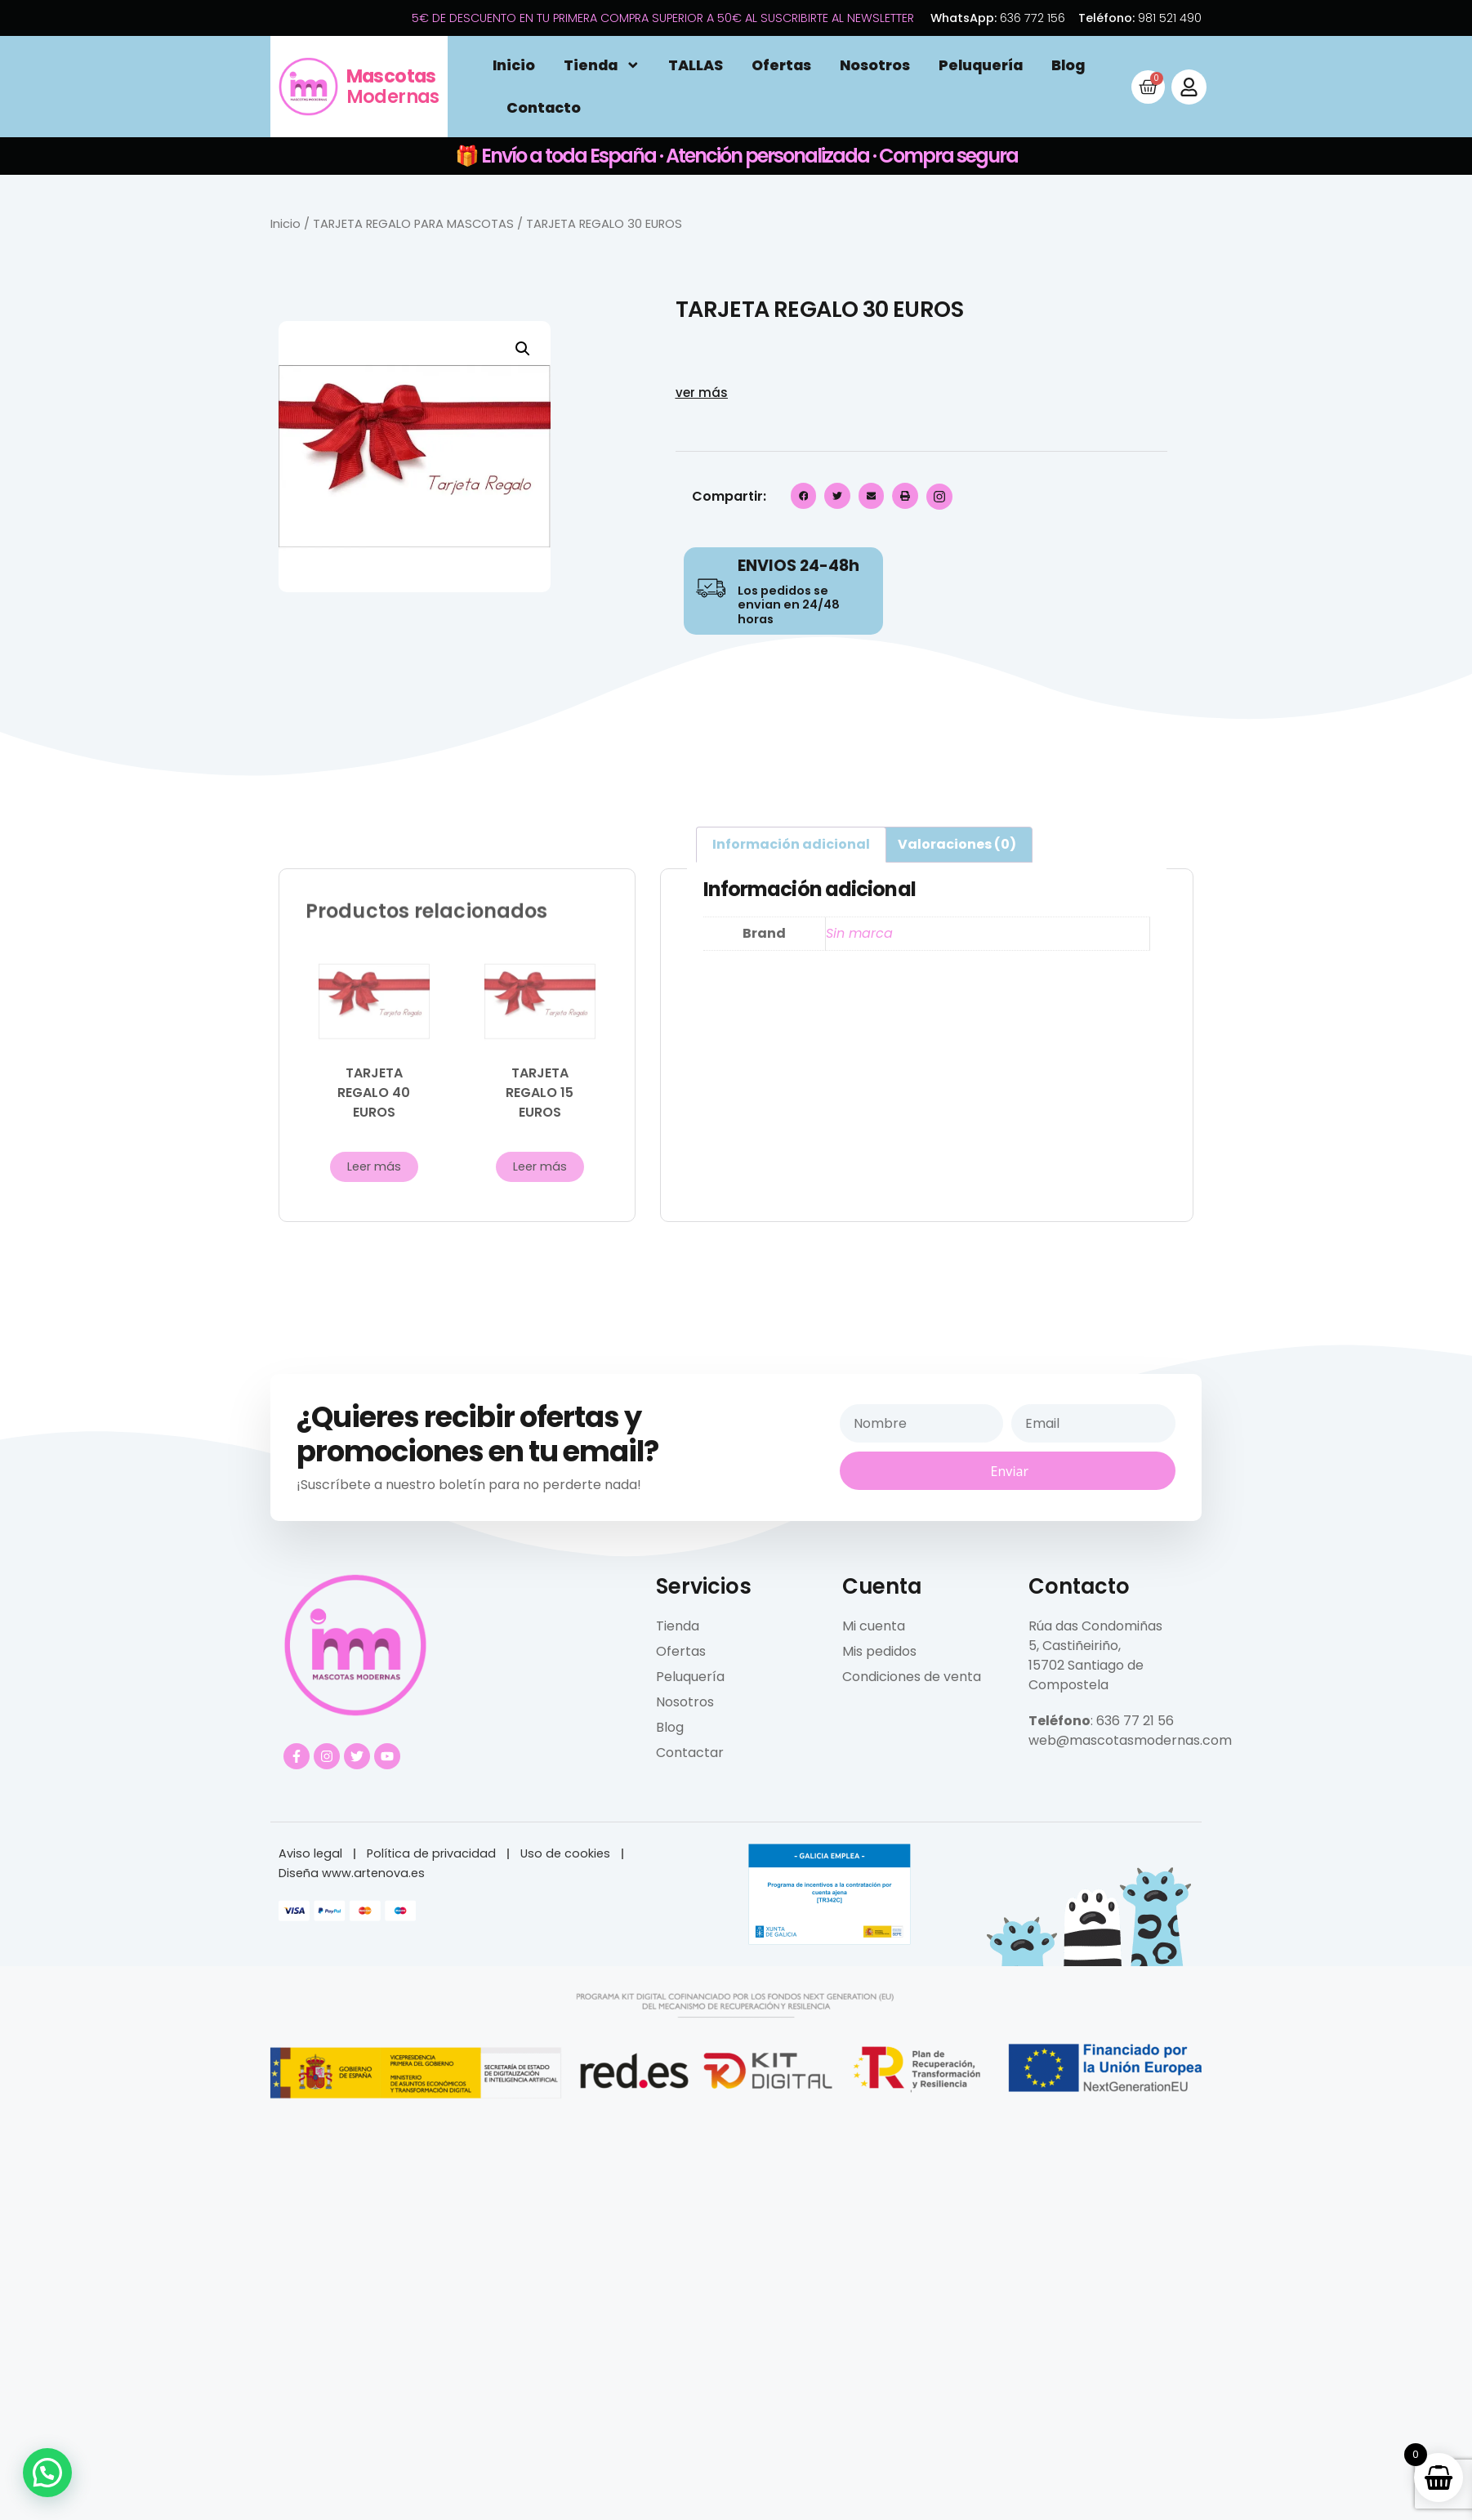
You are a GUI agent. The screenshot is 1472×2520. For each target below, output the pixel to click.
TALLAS (695, 65)
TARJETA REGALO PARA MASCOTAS (413, 224)
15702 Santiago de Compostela (1086, 1675)
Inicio (514, 65)
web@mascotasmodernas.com (1130, 1740)
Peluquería (981, 65)
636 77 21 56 (1135, 1720)
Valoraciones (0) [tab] (957, 844)
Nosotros (875, 65)
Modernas (392, 86)
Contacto (543, 108)
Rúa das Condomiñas (1095, 1626)
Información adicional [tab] (791, 844)
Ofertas (781, 65)
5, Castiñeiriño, (1074, 1645)
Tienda (602, 65)
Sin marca (859, 933)
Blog (1068, 65)
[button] (523, 349)
